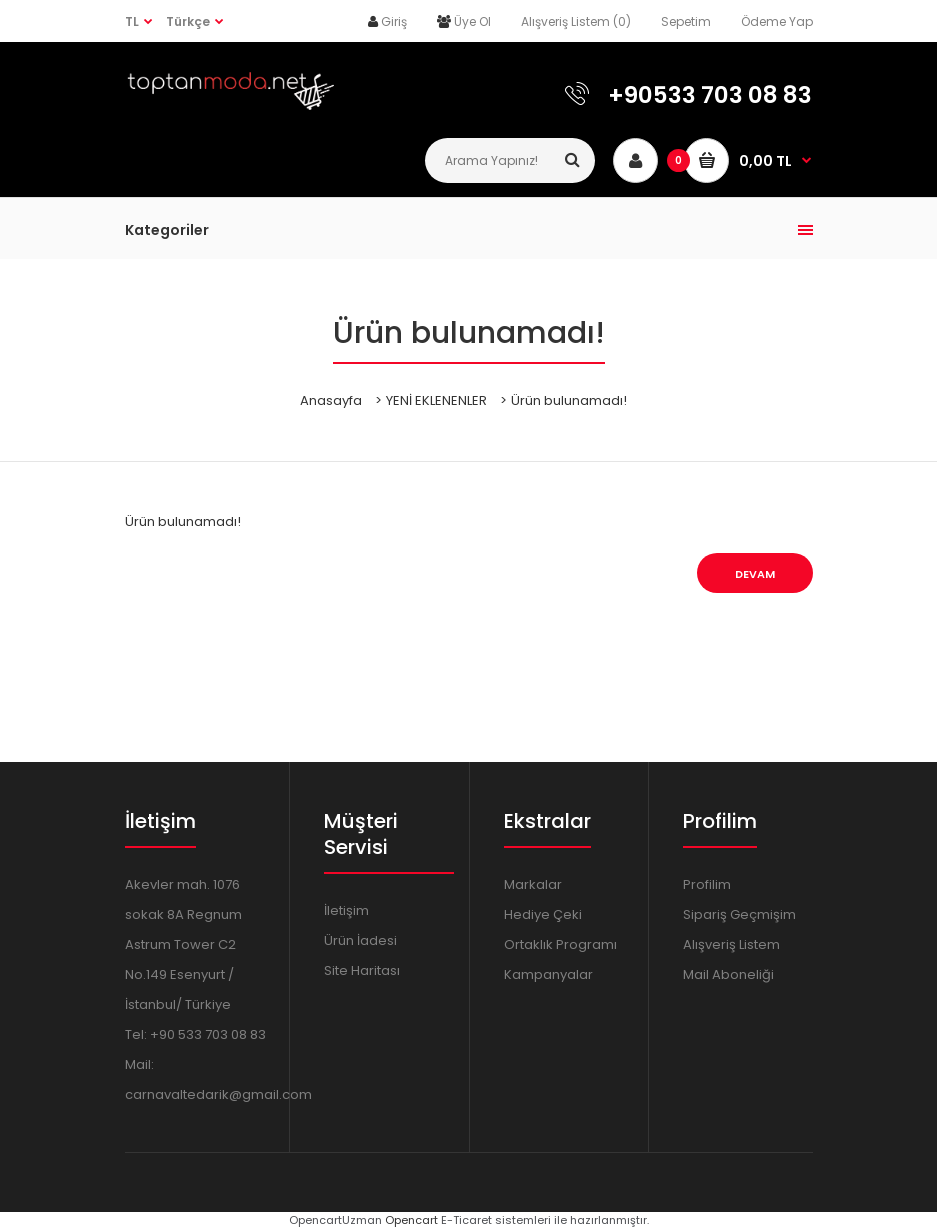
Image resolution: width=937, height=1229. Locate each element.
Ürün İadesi (360, 940)
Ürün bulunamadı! (569, 400)
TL (132, 21)
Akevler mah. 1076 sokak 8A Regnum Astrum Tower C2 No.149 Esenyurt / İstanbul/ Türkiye (183, 944)
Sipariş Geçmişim (739, 914)
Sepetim (686, 21)
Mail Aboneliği (728, 974)
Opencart (411, 1220)
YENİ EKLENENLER (436, 400)
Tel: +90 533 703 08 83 (195, 1034)
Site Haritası (362, 970)
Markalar (533, 884)
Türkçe (188, 21)
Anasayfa (331, 400)
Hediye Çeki (543, 914)
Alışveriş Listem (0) (576, 21)
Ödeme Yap (777, 21)
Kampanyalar (548, 974)
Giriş (394, 21)
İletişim (346, 910)
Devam (755, 574)
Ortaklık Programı (560, 944)
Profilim (707, 884)
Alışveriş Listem (731, 944)
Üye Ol (472, 21)
